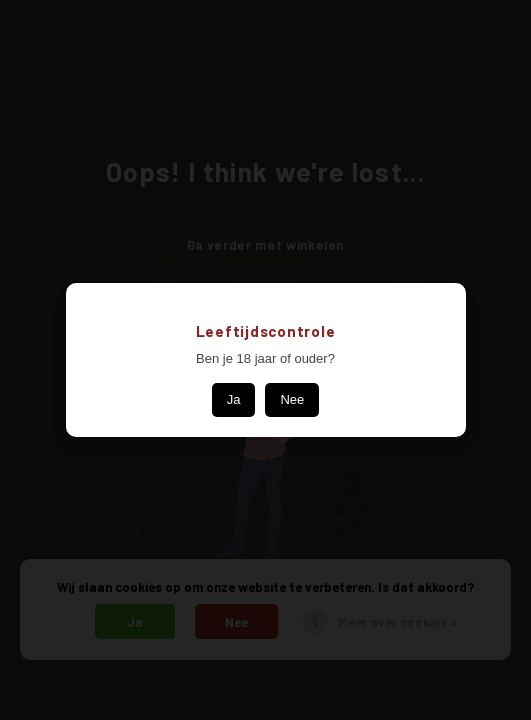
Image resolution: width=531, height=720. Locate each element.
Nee (292, 399)
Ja (234, 399)
